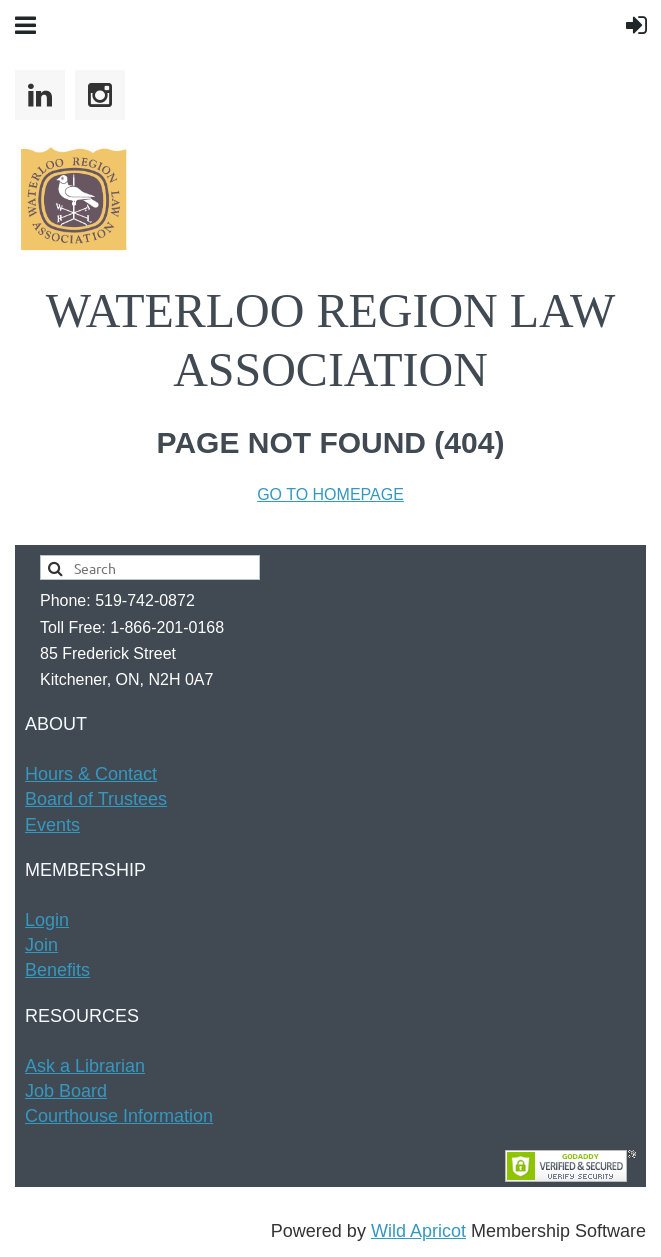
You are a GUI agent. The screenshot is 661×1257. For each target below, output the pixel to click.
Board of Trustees (96, 799)
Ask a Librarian (85, 1066)
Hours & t (91, 774)
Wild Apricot (418, 1231)
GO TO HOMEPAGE (330, 494)
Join (41, 945)
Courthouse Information (119, 1116)
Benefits (57, 970)
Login (47, 920)
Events (52, 825)
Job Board (66, 1091)
